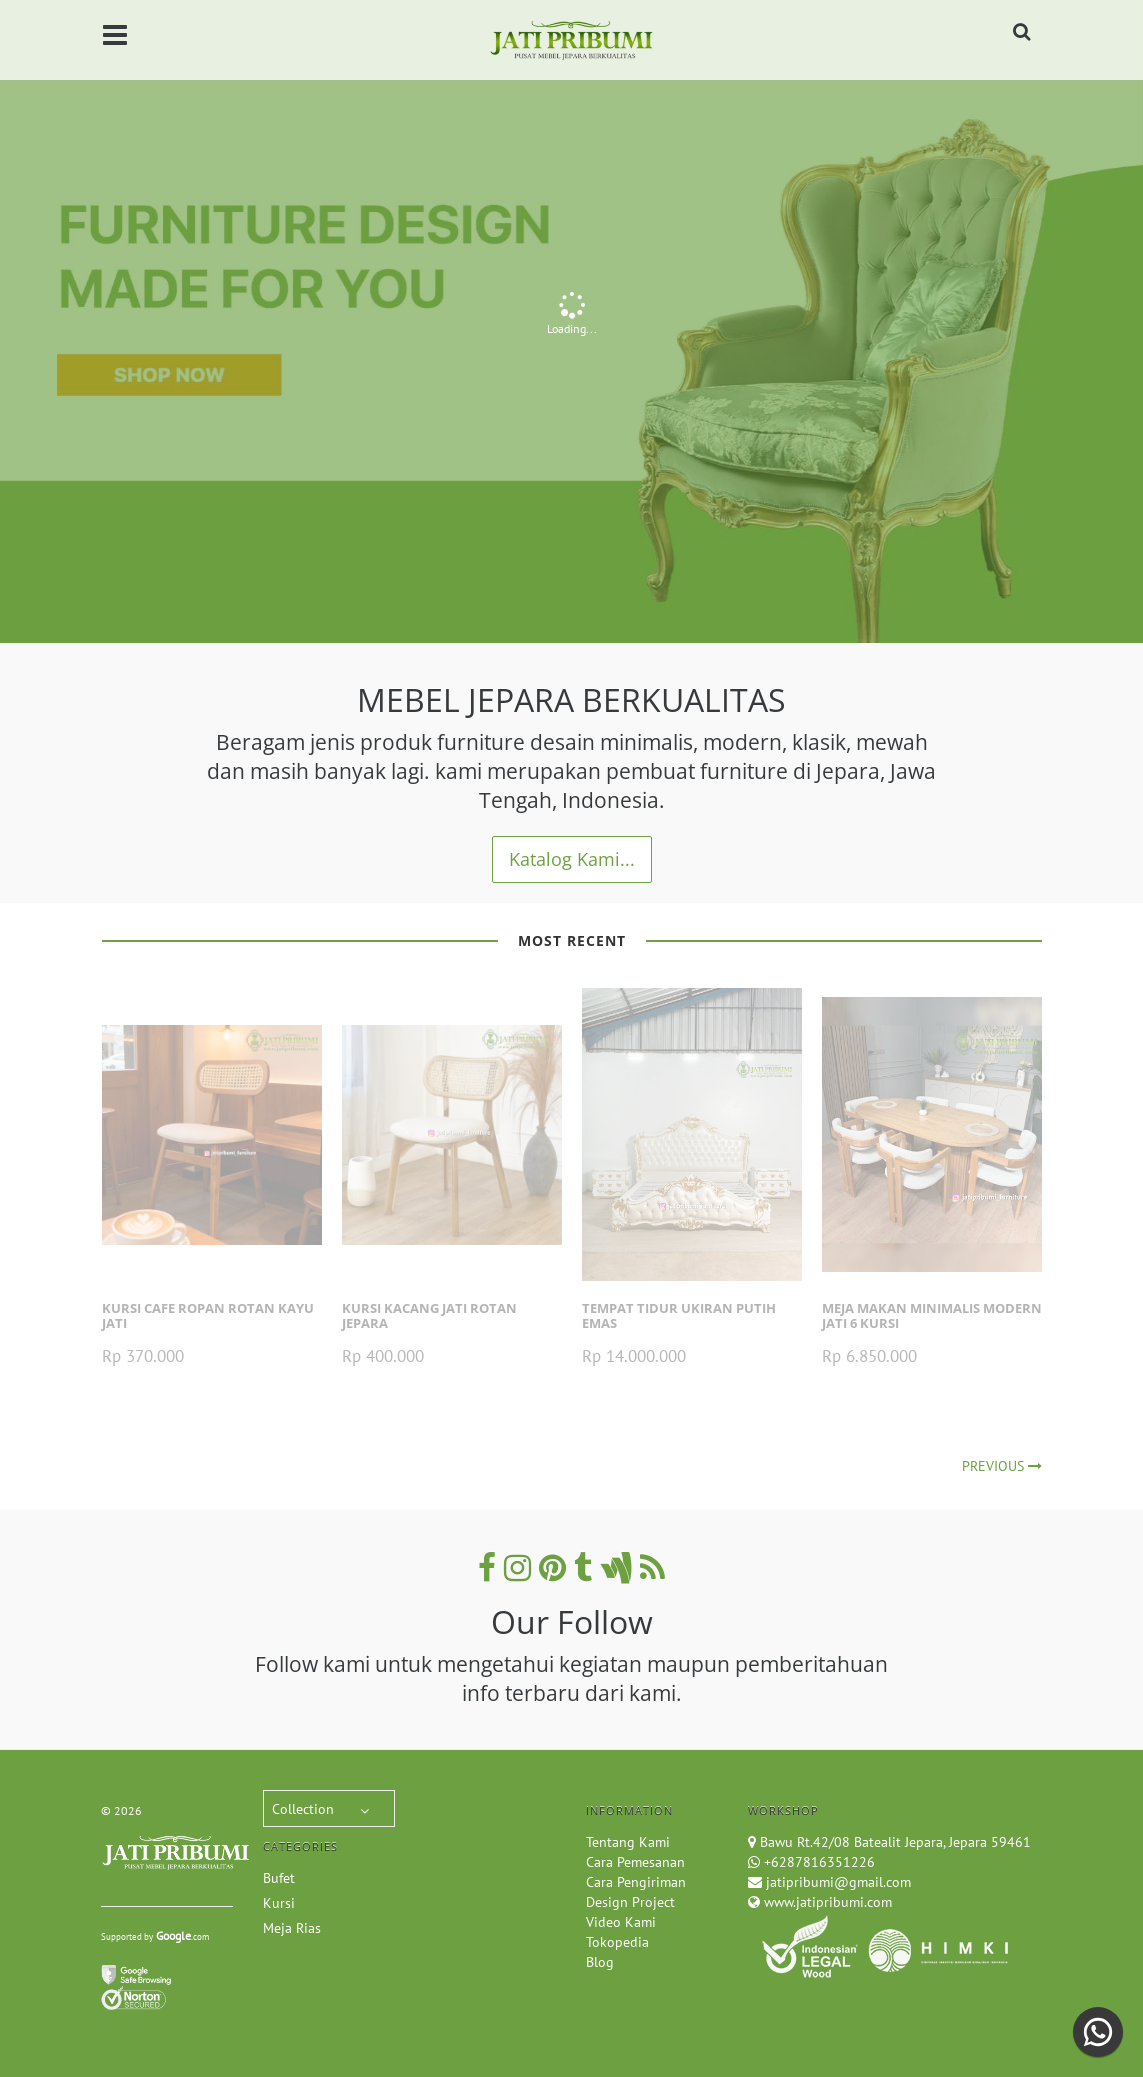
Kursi (279, 1903)
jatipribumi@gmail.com (836, 1882)
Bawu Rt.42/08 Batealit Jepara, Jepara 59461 (895, 1842)
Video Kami (621, 1922)
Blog (600, 1962)
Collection (303, 1809)
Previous (1002, 1466)
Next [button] (1108, 321)
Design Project (630, 1902)
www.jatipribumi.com (826, 1902)
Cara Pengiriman (636, 1882)
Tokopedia (617, 1942)
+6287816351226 (819, 1862)
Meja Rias (292, 1928)
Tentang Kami (628, 1842)
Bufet (279, 1878)
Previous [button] (35, 327)
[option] (571, 321)
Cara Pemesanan (635, 1862)
